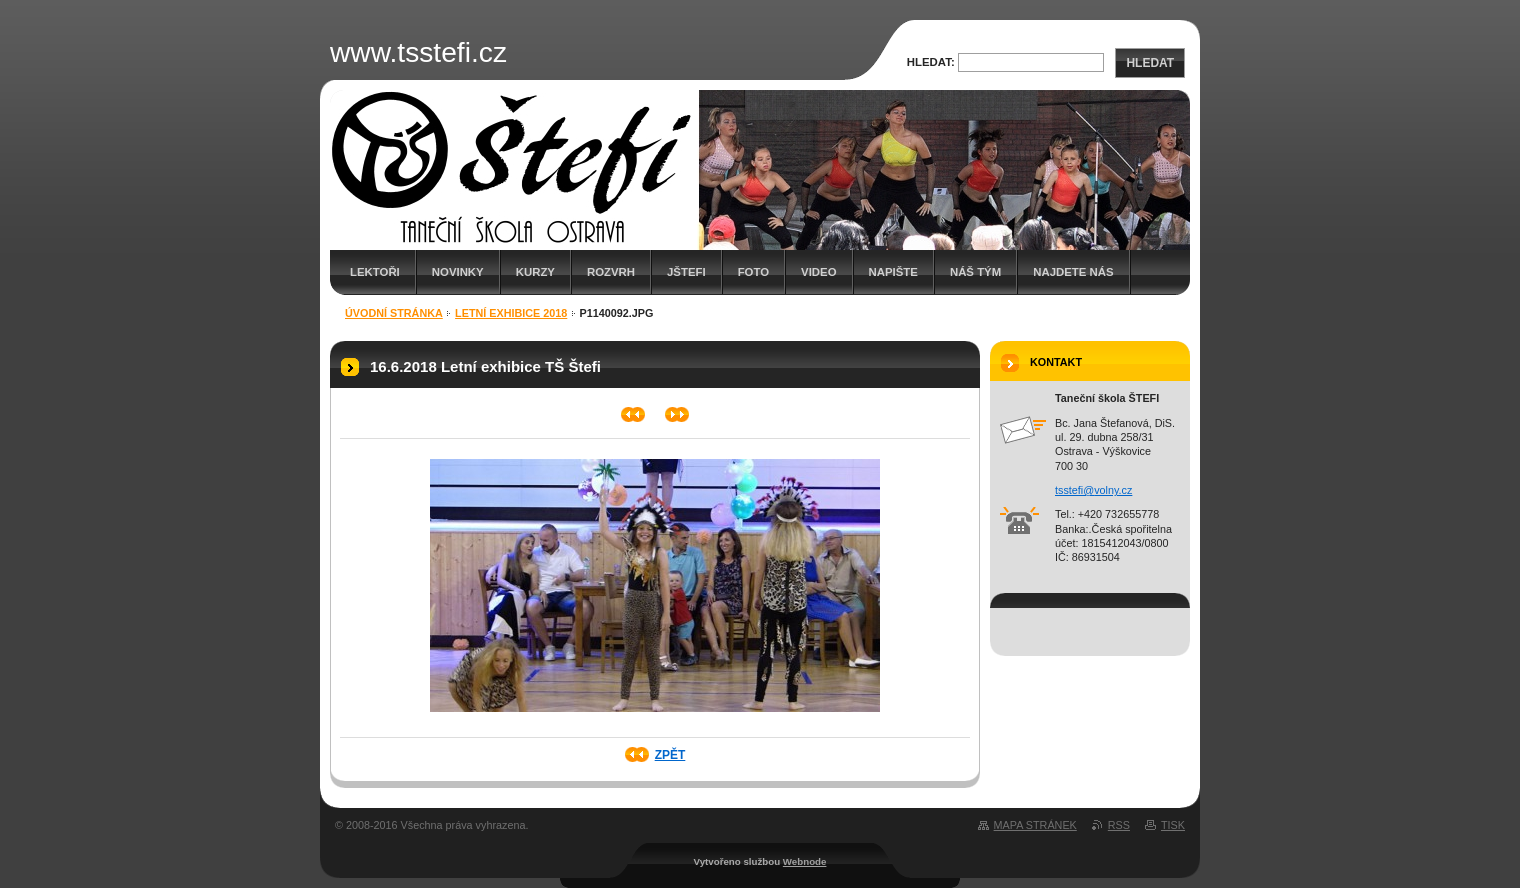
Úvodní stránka (394, 313)
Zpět (670, 755)
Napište (893, 272)
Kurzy (535, 272)
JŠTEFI (686, 272)
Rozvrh (611, 272)
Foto (753, 272)
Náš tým (975, 272)
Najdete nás (1073, 272)
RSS (1119, 825)
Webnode (805, 861)
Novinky (458, 272)
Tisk (1173, 825)
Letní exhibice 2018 (511, 313)
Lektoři (375, 272)
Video (818, 272)
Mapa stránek (1035, 825)
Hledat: (931, 62)
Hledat (1150, 63)
